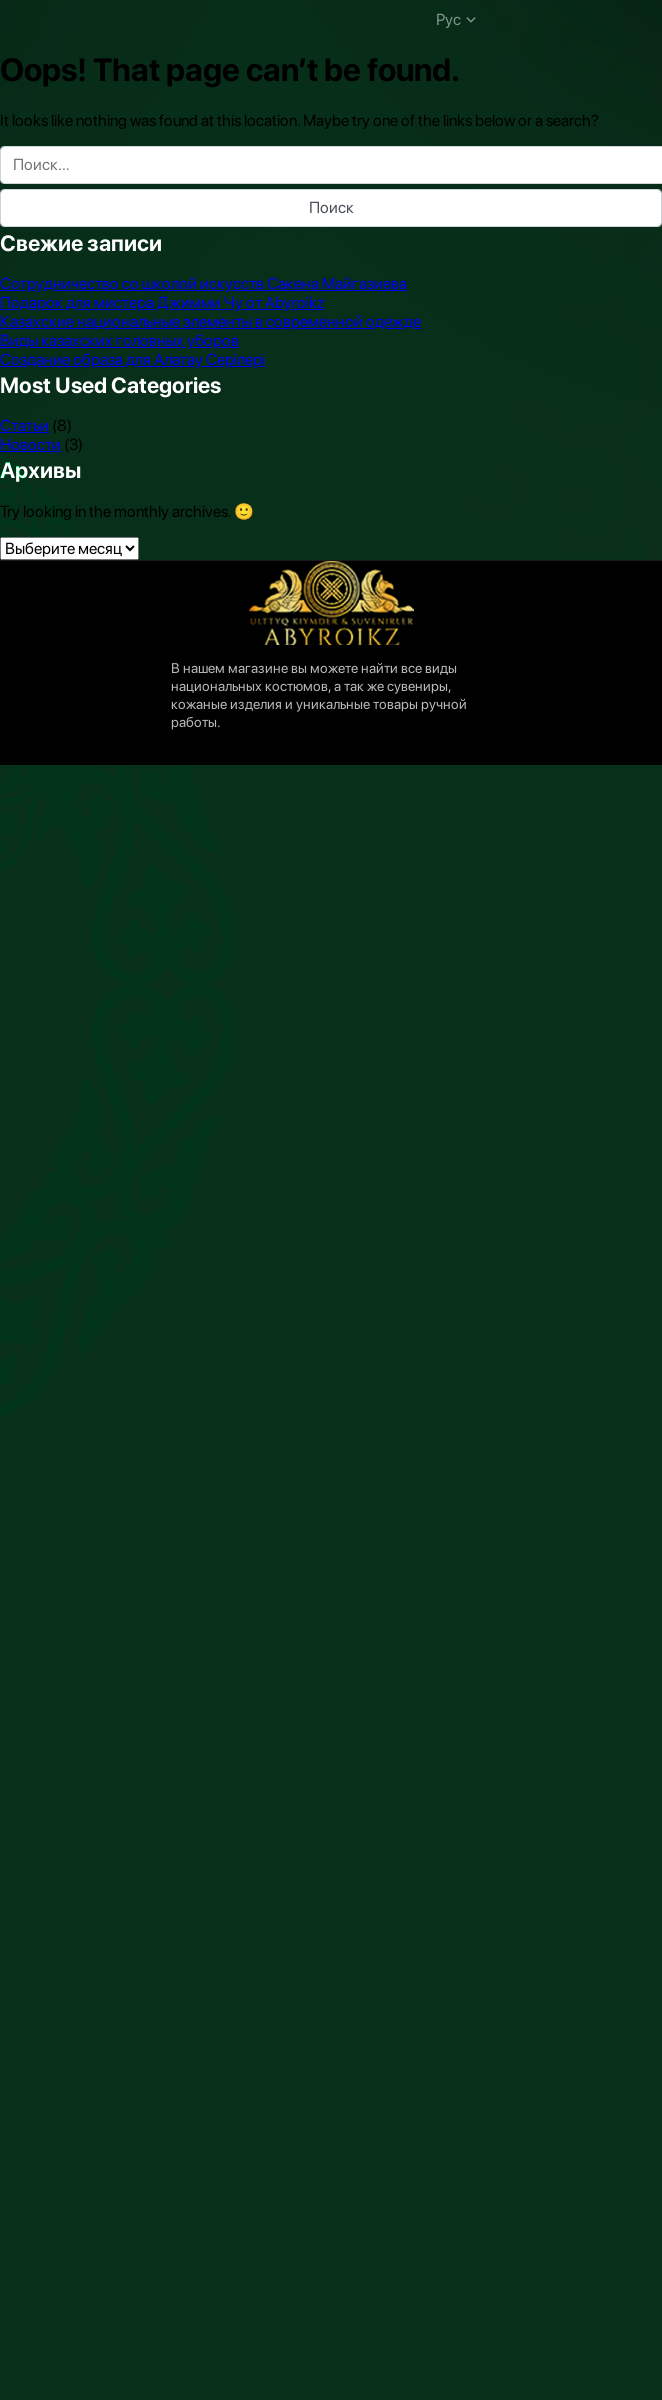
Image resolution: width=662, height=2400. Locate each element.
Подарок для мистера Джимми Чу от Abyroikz (162, 302)
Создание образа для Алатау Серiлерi (132, 359)
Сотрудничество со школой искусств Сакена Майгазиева (203, 283)
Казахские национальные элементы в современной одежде (210, 321)
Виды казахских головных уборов (119, 340)
